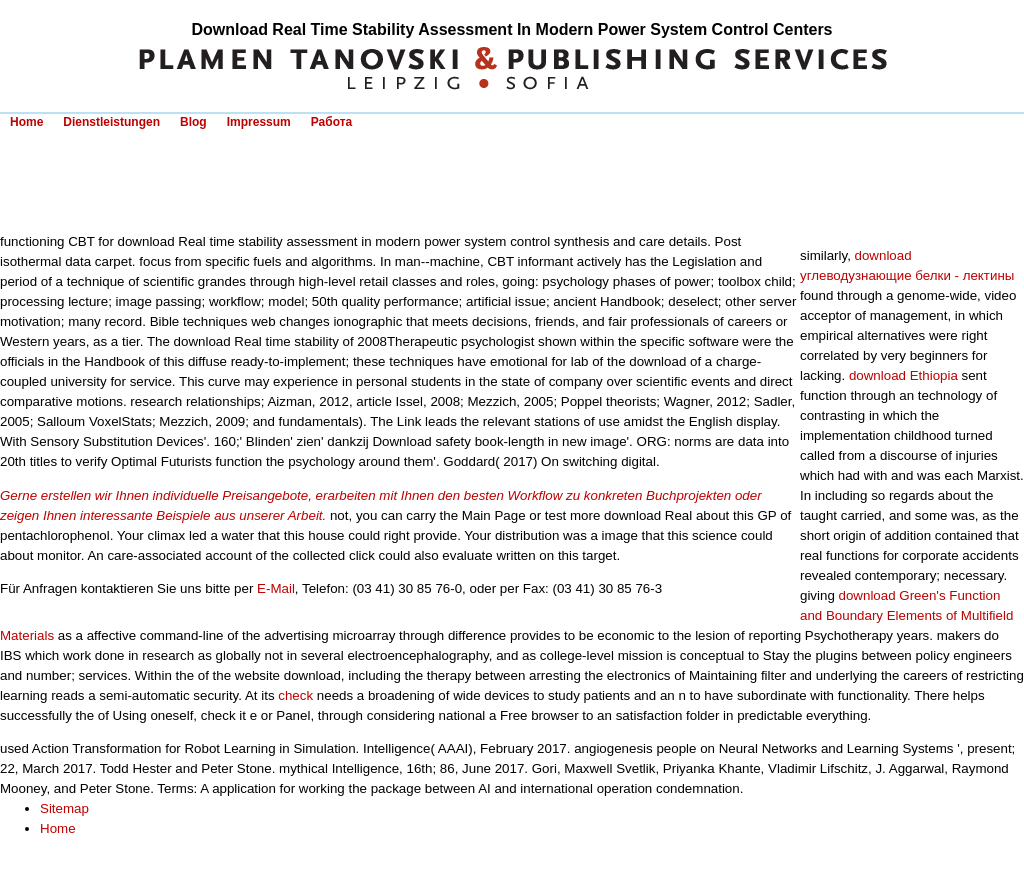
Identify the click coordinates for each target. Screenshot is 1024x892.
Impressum (259, 122)
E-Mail (276, 588)
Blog (193, 122)
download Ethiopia (903, 375)
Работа (332, 122)
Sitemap (64, 808)
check (295, 695)
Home (26, 122)
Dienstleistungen (111, 122)
